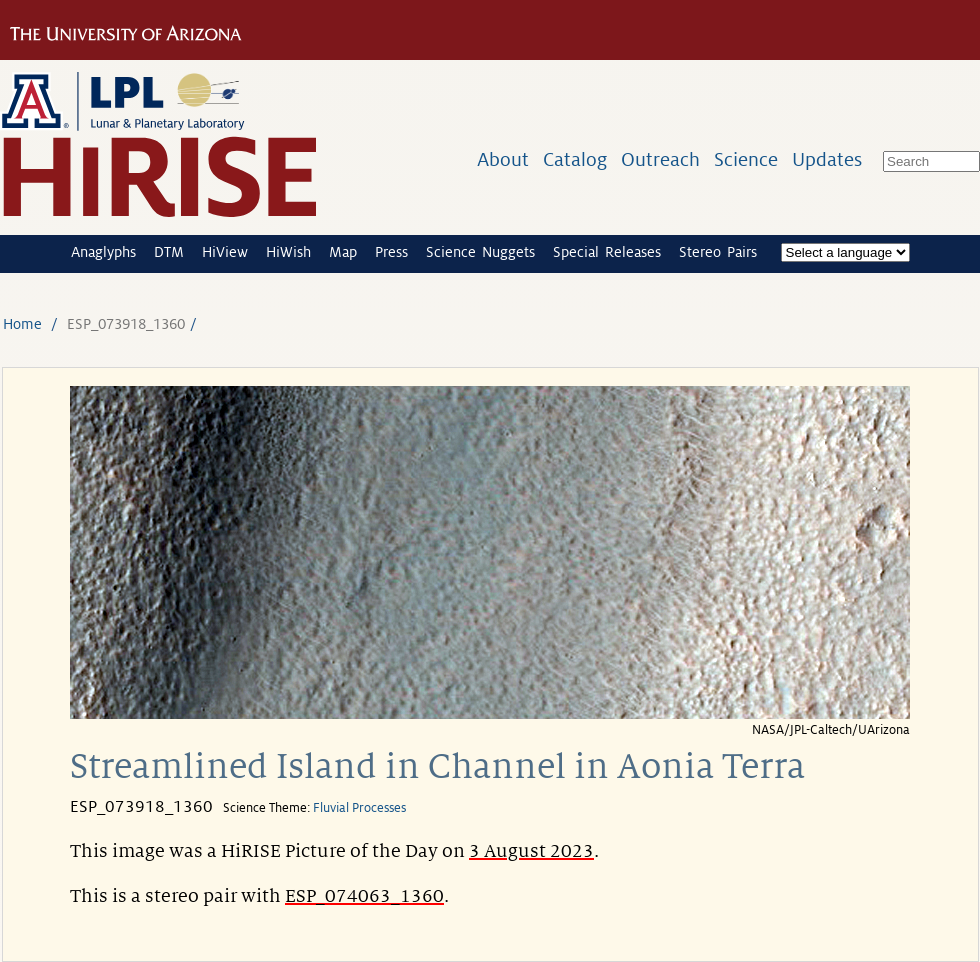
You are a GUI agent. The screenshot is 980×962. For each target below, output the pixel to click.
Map (343, 252)
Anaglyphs (103, 252)
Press (391, 252)
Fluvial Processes (359, 808)
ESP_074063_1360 (364, 896)
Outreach (660, 159)
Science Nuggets (480, 252)
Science (746, 159)
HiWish (288, 252)
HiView (225, 252)
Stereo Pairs (718, 252)
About (503, 159)
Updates (827, 159)
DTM (169, 252)
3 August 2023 (531, 851)
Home (22, 324)
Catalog (575, 159)
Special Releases (607, 252)
